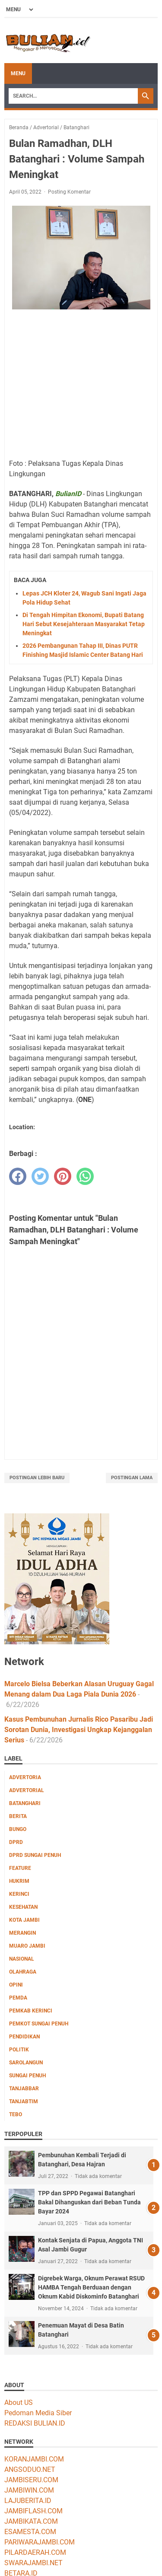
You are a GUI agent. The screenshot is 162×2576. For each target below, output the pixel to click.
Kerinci (19, 1894)
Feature (20, 1868)
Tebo (15, 2114)
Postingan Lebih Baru (37, 1478)
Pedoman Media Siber (38, 2413)
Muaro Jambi (27, 1946)
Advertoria (25, 1777)
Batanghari (25, 1803)
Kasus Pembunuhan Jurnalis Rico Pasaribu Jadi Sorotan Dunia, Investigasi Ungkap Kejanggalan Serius (78, 1729)
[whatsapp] (85, 1176)
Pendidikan (24, 2037)
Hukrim (19, 1881)
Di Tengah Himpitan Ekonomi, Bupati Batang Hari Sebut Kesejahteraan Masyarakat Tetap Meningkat (83, 624)
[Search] (73, 96)
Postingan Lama (131, 1478)
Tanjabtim (23, 2101)
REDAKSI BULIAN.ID (34, 2423)
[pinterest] (62, 1176)
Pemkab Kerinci (30, 2011)
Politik (19, 2050)
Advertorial (26, 1790)
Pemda (18, 1998)
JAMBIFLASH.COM (33, 2511)
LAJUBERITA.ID (27, 2500)
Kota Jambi (24, 1920)
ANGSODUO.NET (29, 2469)
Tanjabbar (24, 2089)
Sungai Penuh (27, 2076)
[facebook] (17, 1176)
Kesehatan (23, 1907)
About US (18, 2402)
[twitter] (40, 1176)
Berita (18, 1816)
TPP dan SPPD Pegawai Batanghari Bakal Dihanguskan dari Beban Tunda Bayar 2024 (89, 2202)
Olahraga (22, 1972)
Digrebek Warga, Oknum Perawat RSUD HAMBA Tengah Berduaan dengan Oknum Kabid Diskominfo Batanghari (91, 2287)
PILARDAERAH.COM (35, 2552)
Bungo (17, 1829)
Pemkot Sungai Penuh (38, 2024)
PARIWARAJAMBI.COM (39, 2542)
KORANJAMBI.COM (34, 2459)
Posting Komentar (69, 192)
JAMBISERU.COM (31, 2480)
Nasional (21, 1959)
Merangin (22, 1933)
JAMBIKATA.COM (31, 2521)
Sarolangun (26, 2063)
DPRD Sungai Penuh (35, 1855)
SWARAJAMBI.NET (33, 2563)
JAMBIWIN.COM (29, 2490)
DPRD (16, 1842)
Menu (18, 73)
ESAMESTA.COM (30, 2532)
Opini (16, 1985)
